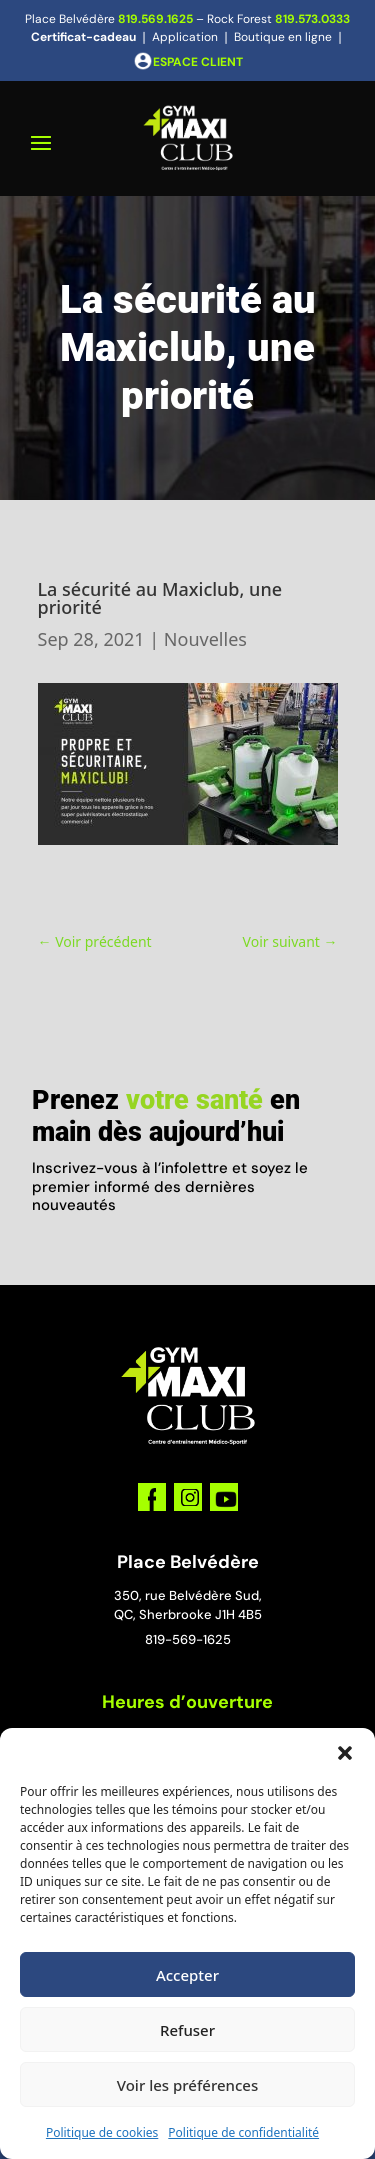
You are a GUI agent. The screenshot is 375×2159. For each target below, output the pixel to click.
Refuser (187, 2030)
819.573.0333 (312, 19)
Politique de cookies (102, 2132)
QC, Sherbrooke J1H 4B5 (188, 1614)
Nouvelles (205, 639)
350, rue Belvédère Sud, (188, 1595)
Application (185, 37)
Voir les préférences (187, 2085)
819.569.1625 (155, 19)
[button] (345, 1753)
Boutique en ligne (283, 37)
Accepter (187, 1975)
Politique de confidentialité (243, 2132)
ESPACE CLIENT (198, 62)
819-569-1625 (188, 1639)
